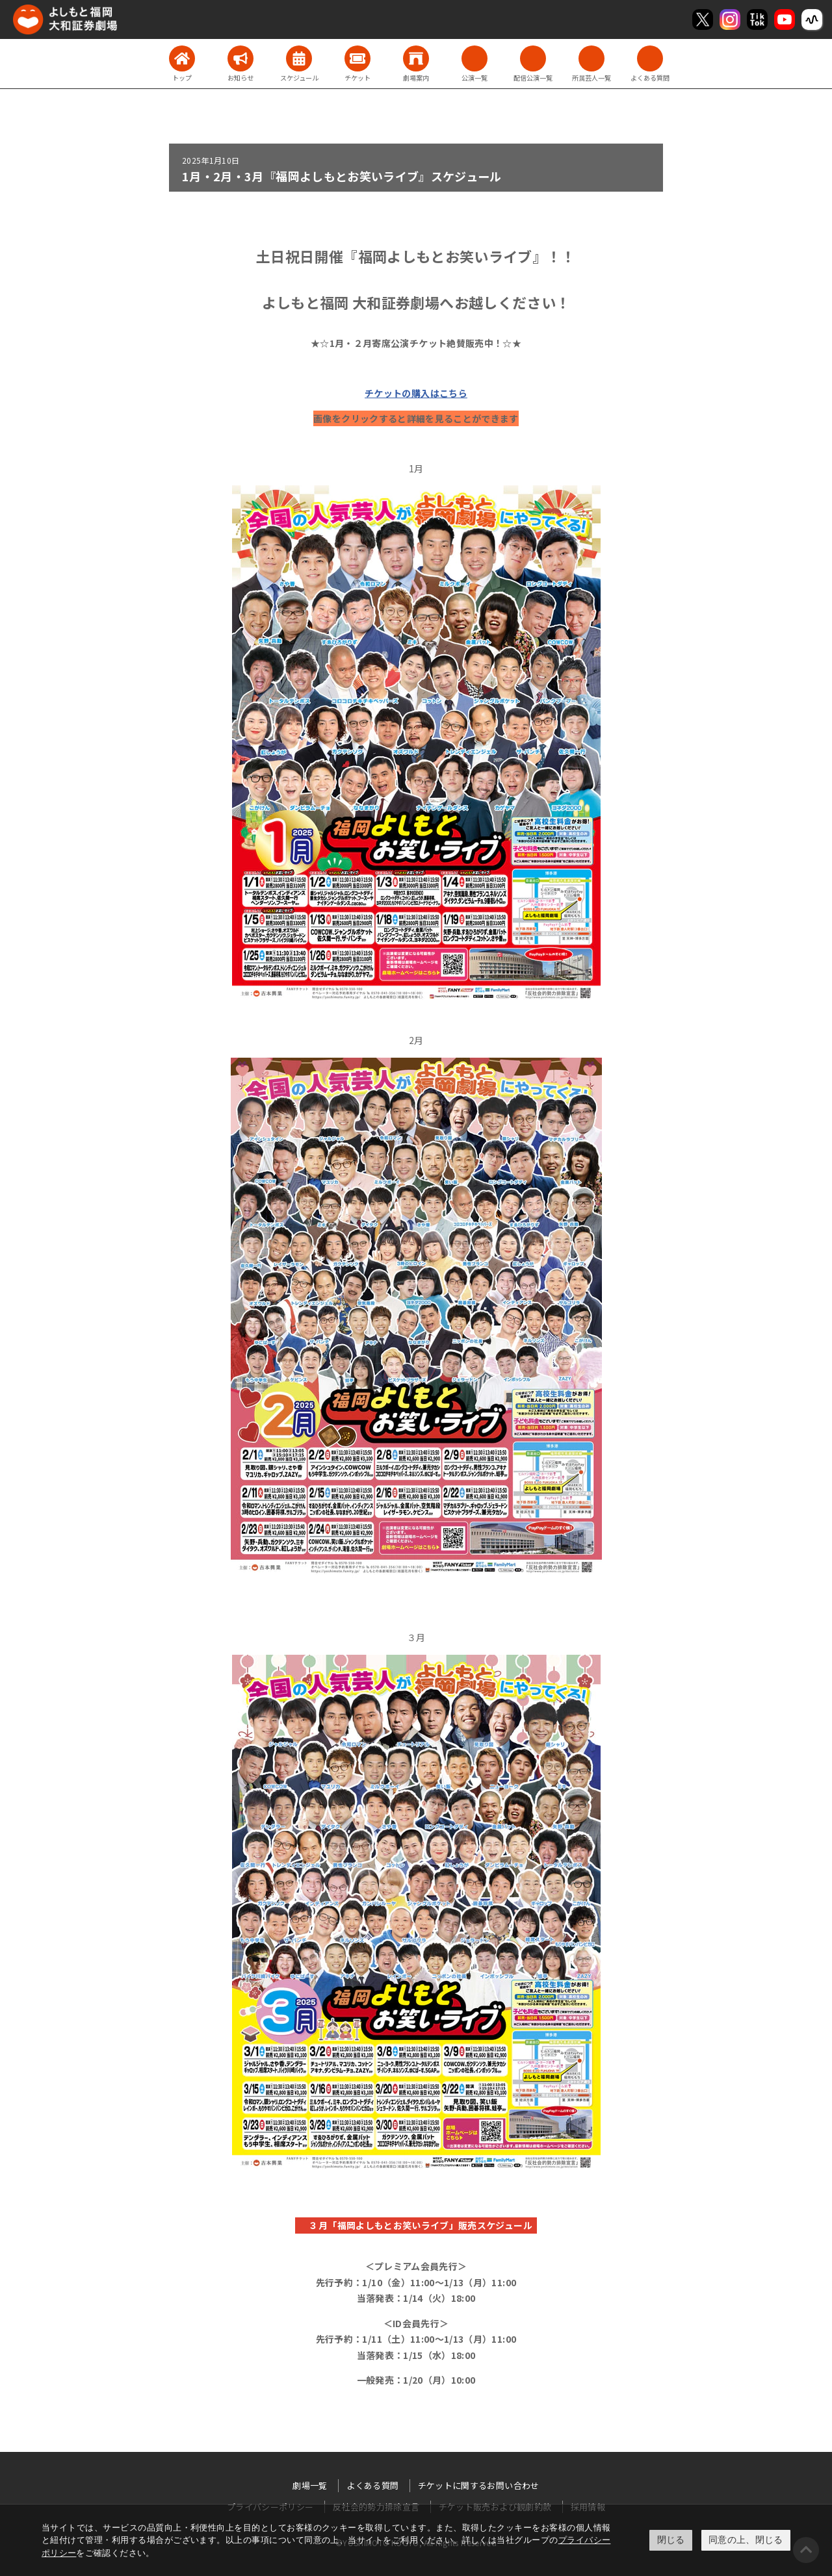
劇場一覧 (309, 2485)
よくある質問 (372, 2485)
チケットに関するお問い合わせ (479, 2485)
